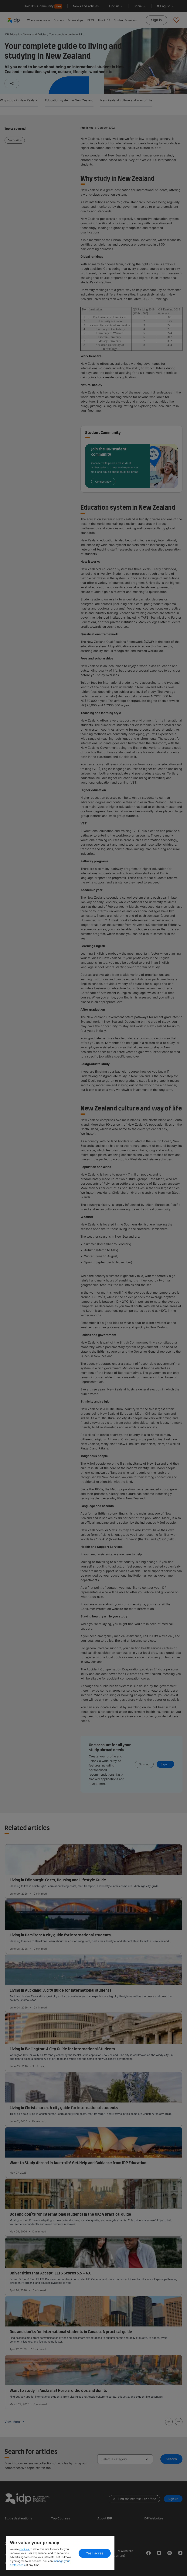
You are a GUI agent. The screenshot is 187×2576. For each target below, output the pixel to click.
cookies (24, 2549)
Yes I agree (94, 2553)
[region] (60, 2553)
